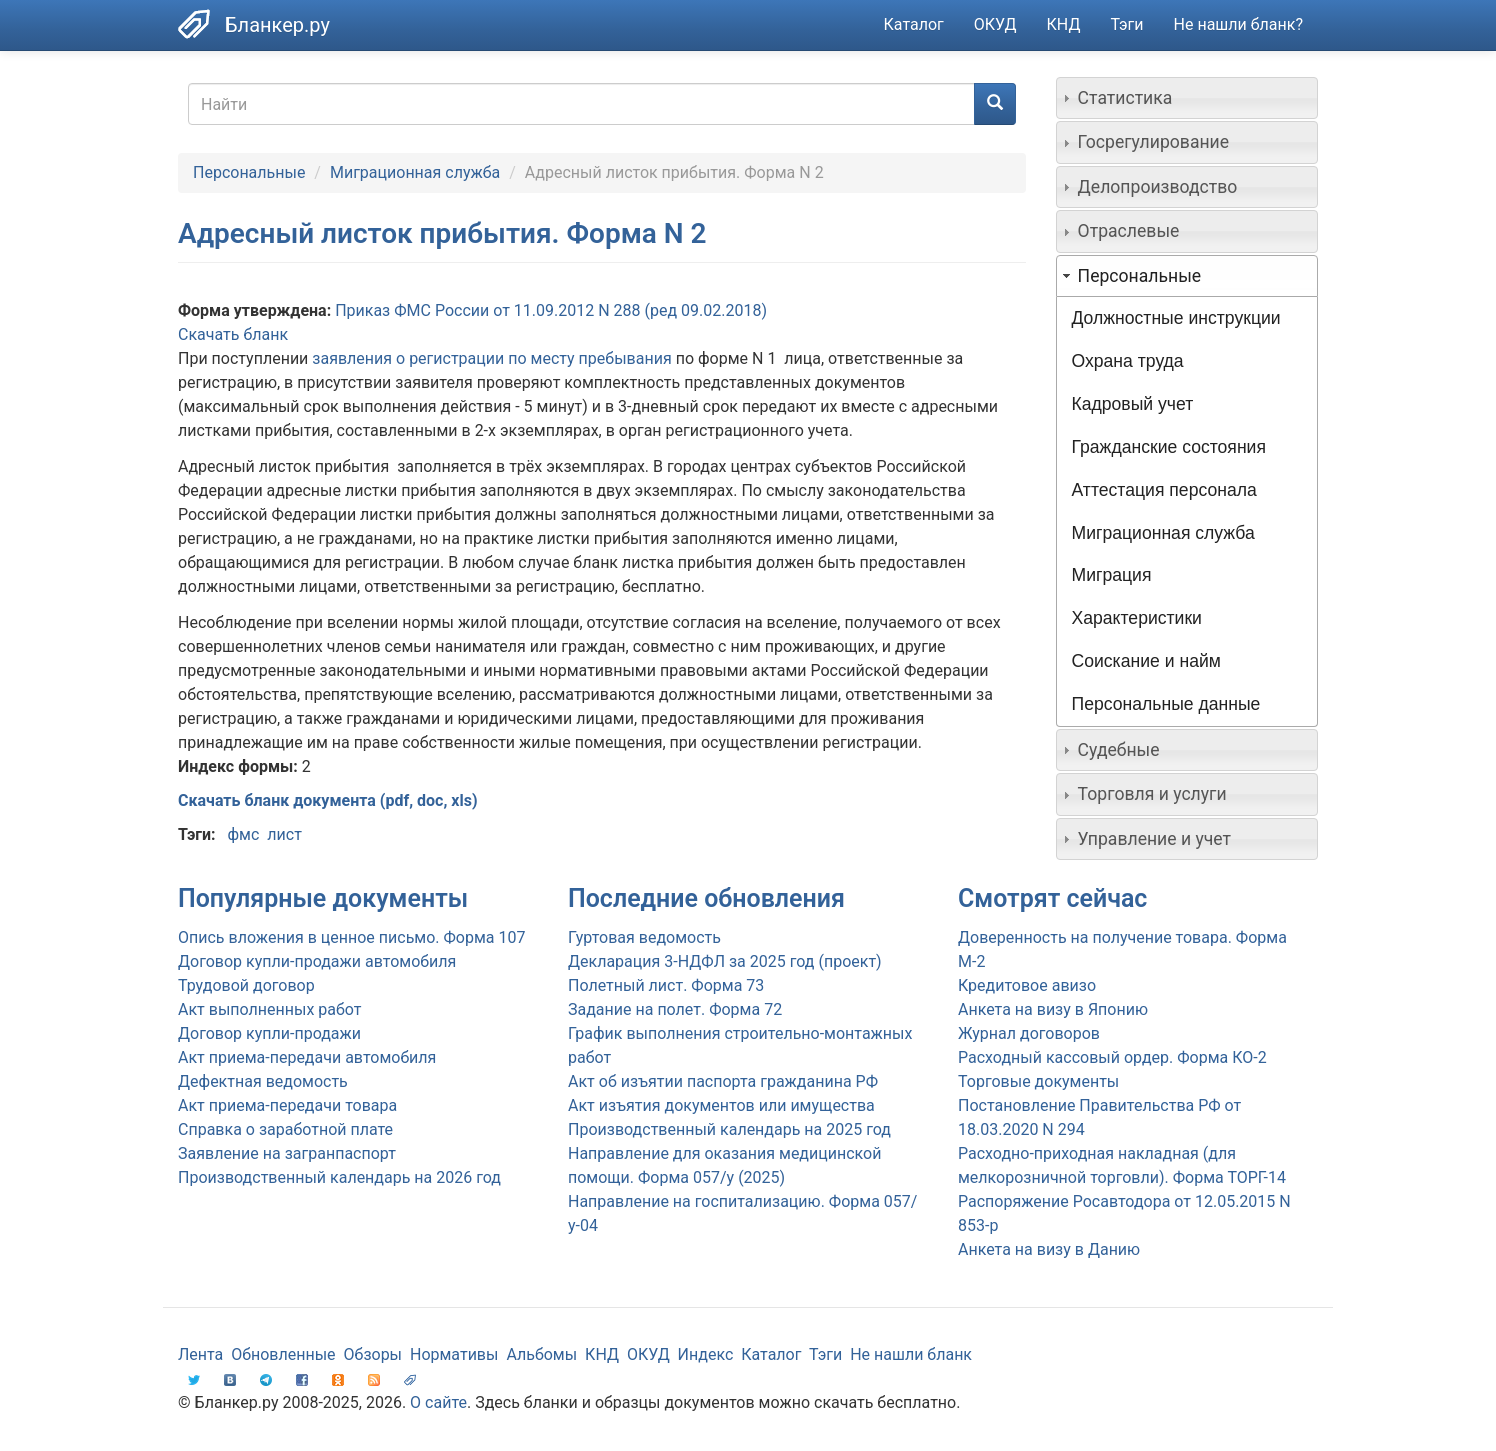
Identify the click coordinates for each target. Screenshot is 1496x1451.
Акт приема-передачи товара (287, 1105)
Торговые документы (1038, 1081)
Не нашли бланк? (1238, 24)
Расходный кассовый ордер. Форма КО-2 (1112, 1057)
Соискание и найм (1146, 661)
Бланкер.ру (277, 25)
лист (284, 834)
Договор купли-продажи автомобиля (317, 961)
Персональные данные (1166, 704)
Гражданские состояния (1169, 447)
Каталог (914, 24)
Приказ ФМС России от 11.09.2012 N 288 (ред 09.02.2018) (551, 310)
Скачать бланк (233, 334)
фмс (243, 834)
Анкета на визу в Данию (1049, 1249)
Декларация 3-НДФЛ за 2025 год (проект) (725, 961)
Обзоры (373, 1354)
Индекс (706, 1354)
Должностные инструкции (1176, 318)
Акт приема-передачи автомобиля (307, 1057)
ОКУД (995, 24)
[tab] (1187, 98)
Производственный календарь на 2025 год (729, 1129)
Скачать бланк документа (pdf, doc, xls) (328, 800)
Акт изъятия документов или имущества (721, 1105)
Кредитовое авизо (1027, 985)
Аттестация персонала (1164, 490)
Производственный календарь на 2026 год (339, 1177)
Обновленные (283, 1354)
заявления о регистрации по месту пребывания (491, 358)
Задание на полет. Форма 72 (675, 1009)
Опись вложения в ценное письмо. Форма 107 (351, 937)
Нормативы (454, 1354)
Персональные (249, 172)
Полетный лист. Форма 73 (666, 985)
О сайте (438, 1402)
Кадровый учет (1133, 404)
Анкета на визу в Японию (1053, 1009)
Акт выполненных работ (269, 1009)
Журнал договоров (1029, 1033)
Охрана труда (1128, 361)
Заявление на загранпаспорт (287, 1153)
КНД (1064, 24)
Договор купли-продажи (269, 1033)
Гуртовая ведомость (644, 937)
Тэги (1126, 24)
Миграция (1112, 575)
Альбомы (541, 1354)
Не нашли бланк (911, 1354)
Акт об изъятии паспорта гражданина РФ (723, 1081)
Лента (200, 1354)
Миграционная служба (415, 172)
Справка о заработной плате (285, 1129)
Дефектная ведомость (263, 1081)
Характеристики (1137, 618)
